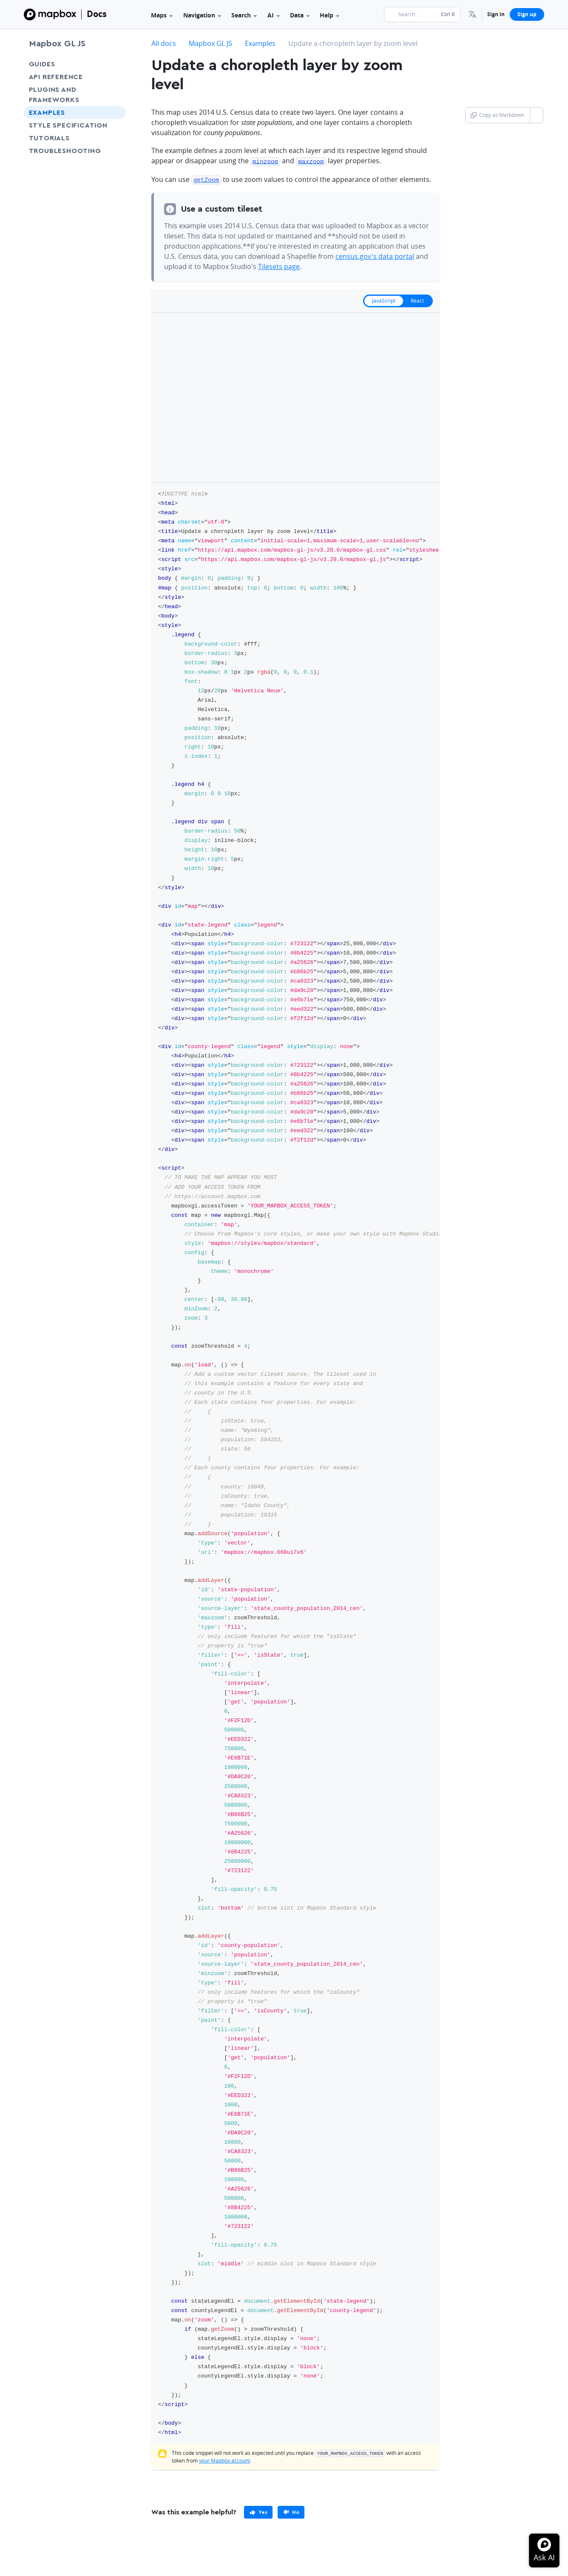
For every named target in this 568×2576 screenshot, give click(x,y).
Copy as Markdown (497, 115)
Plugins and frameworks (54, 94)
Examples (47, 112)
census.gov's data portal (374, 255)
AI (273, 15)
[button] (472, 14)
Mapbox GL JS (57, 44)
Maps (162, 15)
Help (329, 15)
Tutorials (65, 138)
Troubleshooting (75, 150)
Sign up (527, 14)
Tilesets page (279, 265)
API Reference (56, 77)
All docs (163, 43)
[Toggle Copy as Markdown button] (536, 115)
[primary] (258, 2511)
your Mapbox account (224, 2459)
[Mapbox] (50, 14)
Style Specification (75, 125)
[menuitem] (472, 14)
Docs (97, 14)
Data (300, 15)
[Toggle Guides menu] (117, 64)
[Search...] (422, 14)
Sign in (496, 14)
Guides (42, 64)
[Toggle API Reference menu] (117, 77)
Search (244, 15)
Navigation (202, 15)
